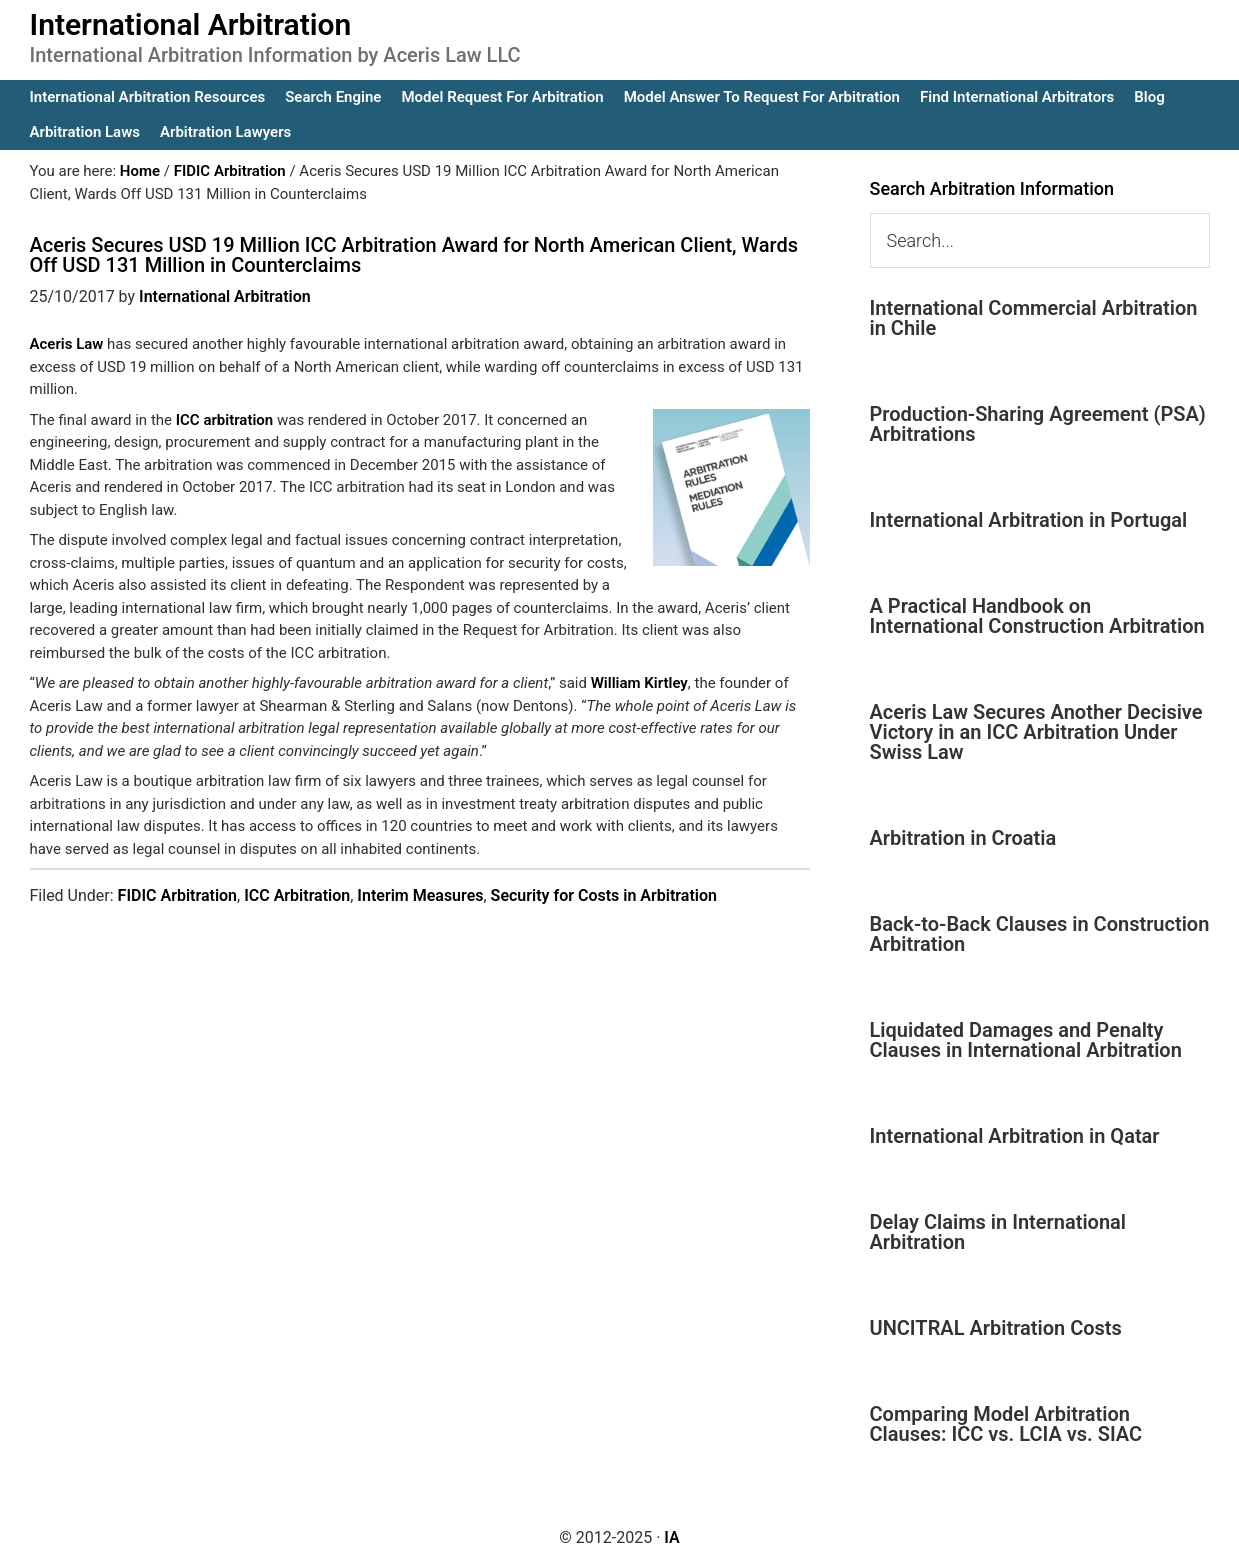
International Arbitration (191, 24)
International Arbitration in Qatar (1015, 1136)
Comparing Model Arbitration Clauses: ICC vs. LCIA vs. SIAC (1006, 1424)
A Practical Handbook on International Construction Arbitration (1037, 616)
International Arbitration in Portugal (1029, 520)
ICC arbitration (225, 420)
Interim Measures (420, 895)
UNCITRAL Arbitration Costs (996, 1328)
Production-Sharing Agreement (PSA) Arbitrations (1038, 424)
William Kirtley (639, 683)
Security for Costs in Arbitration (604, 895)
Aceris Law (69, 344)
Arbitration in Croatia (963, 838)
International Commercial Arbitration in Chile (1034, 318)
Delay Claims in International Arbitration (998, 1232)
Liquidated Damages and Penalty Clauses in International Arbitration (1026, 1040)
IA (671, 1537)
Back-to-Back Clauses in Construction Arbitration (1040, 934)
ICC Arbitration (297, 895)
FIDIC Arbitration (177, 895)
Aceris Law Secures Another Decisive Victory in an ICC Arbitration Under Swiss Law (1036, 732)
